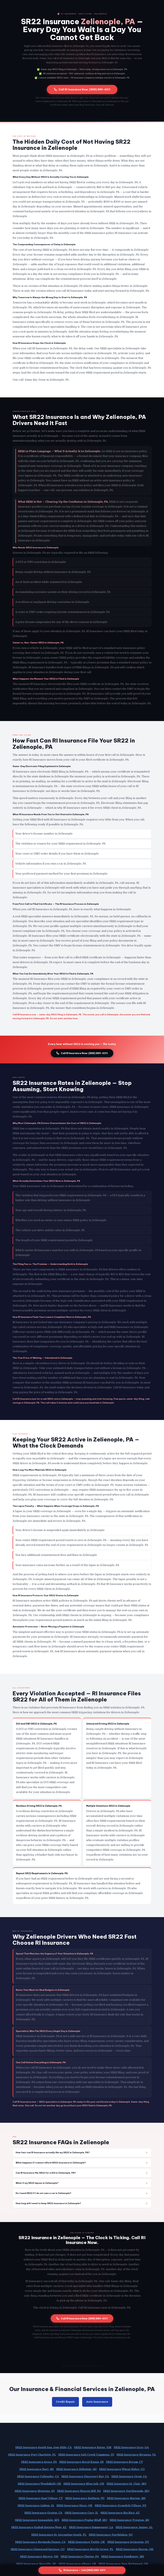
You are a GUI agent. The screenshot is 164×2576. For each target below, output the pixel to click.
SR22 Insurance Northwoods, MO (126, 2491)
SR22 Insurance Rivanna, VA (136, 2454)
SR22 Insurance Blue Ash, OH (83, 2483)
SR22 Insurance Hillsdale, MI (76, 2469)
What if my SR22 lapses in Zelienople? (82, 2186)
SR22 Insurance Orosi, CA (129, 2476)
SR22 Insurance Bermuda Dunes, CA (40, 2542)
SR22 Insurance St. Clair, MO (126, 2483)
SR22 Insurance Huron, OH (134, 2549)
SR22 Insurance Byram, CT (124, 2461)
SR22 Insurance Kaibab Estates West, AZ (39, 2527)
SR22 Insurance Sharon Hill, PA (79, 2491)
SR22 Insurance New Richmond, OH (123, 2563)
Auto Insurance (97, 2401)
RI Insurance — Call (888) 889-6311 (82, 2570)
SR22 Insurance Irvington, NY (128, 2542)
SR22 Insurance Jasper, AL (134, 2527)
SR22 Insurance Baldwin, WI (84, 2498)
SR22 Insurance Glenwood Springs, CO (38, 2549)
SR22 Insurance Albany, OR (77, 2563)
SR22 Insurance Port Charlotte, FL (32, 2454)
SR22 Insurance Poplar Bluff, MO (84, 2520)
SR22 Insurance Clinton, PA (80, 2556)
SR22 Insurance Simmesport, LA (91, 2527)
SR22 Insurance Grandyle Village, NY (120, 2505)
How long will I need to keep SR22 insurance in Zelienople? (82, 2207)
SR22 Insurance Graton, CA (43, 2512)
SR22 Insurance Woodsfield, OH (39, 2483)
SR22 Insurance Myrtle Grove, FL (90, 2549)
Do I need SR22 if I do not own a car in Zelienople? (82, 2196)
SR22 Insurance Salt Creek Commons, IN (86, 2454)
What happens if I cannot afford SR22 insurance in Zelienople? (82, 2166)
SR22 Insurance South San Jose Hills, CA (43, 2447)
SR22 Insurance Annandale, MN (37, 2520)
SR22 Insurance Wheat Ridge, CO (122, 2469)
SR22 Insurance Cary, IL (81, 2512)
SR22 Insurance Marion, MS (126, 2498)
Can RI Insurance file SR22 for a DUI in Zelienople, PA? (82, 2176)
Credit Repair (65, 2401)
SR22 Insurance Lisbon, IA (36, 2505)
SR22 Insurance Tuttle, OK (86, 2542)
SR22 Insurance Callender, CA (38, 2476)
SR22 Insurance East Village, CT (41, 2498)
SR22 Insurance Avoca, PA (39, 2461)
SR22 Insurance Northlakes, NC (111, 2534)
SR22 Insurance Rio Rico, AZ (120, 2512)
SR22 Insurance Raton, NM (92, 2447)
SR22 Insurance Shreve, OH (39, 2556)
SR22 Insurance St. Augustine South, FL (58, 2534)
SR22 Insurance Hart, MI (36, 2469)
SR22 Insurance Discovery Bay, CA (85, 2476)
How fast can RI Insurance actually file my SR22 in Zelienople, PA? (82, 2156)
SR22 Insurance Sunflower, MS (122, 2556)
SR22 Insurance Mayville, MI (36, 2563)
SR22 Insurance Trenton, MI (129, 2520)
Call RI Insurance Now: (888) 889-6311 (82, 89)
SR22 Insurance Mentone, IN (35, 2491)
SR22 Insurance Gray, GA (131, 2447)
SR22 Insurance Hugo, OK (74, 2505)
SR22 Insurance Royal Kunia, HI (81, 2461)
